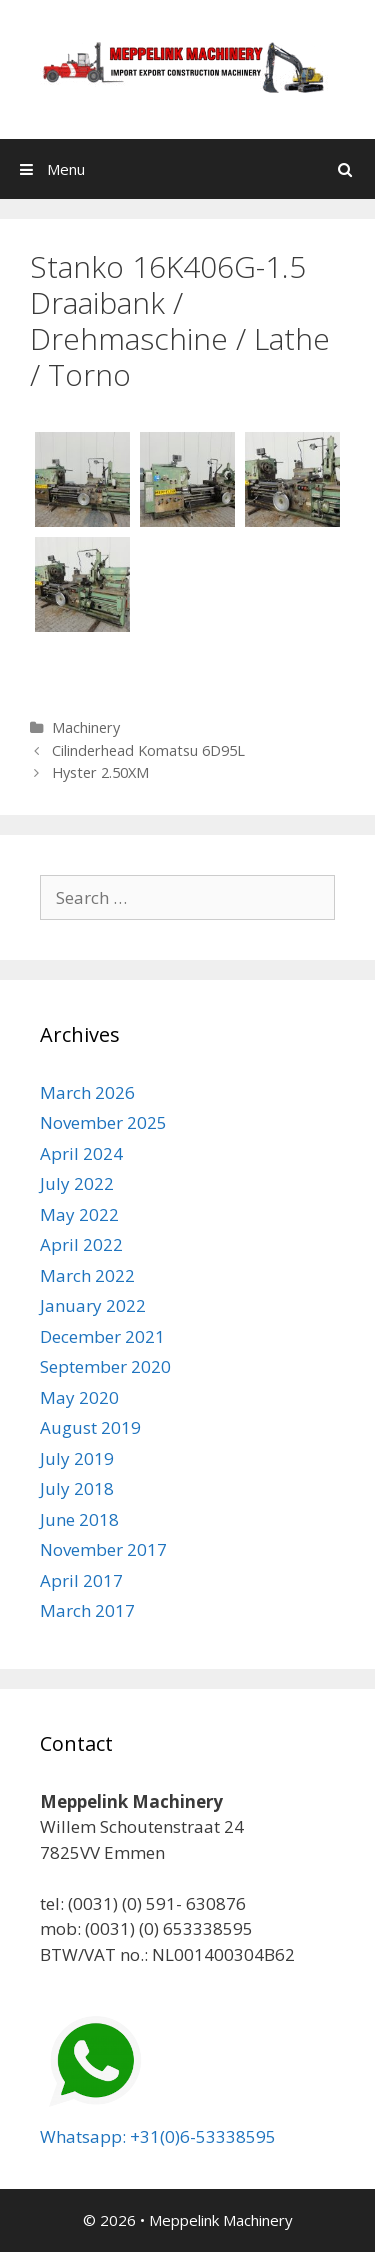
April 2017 (81, 1580)
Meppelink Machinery (221, 2220)
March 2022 (87, 1275)
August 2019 (90, 1427)
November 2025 (103, 1122)
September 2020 (105, 1366)
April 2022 (81, 1244)
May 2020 (79, 1397)
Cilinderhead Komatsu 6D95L (148, 750)
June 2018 (79, 1519)
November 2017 (103, 1549)
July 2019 (77, 1458)
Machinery (86, 727)
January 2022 (93, 1305)
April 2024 (81, 1153)
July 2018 (77, 1488)
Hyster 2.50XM (100, 772)
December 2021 (102, 1336)
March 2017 (87, 1610)
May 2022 (79, 1214)
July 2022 (77, 1183)
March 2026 (87, 1092)
